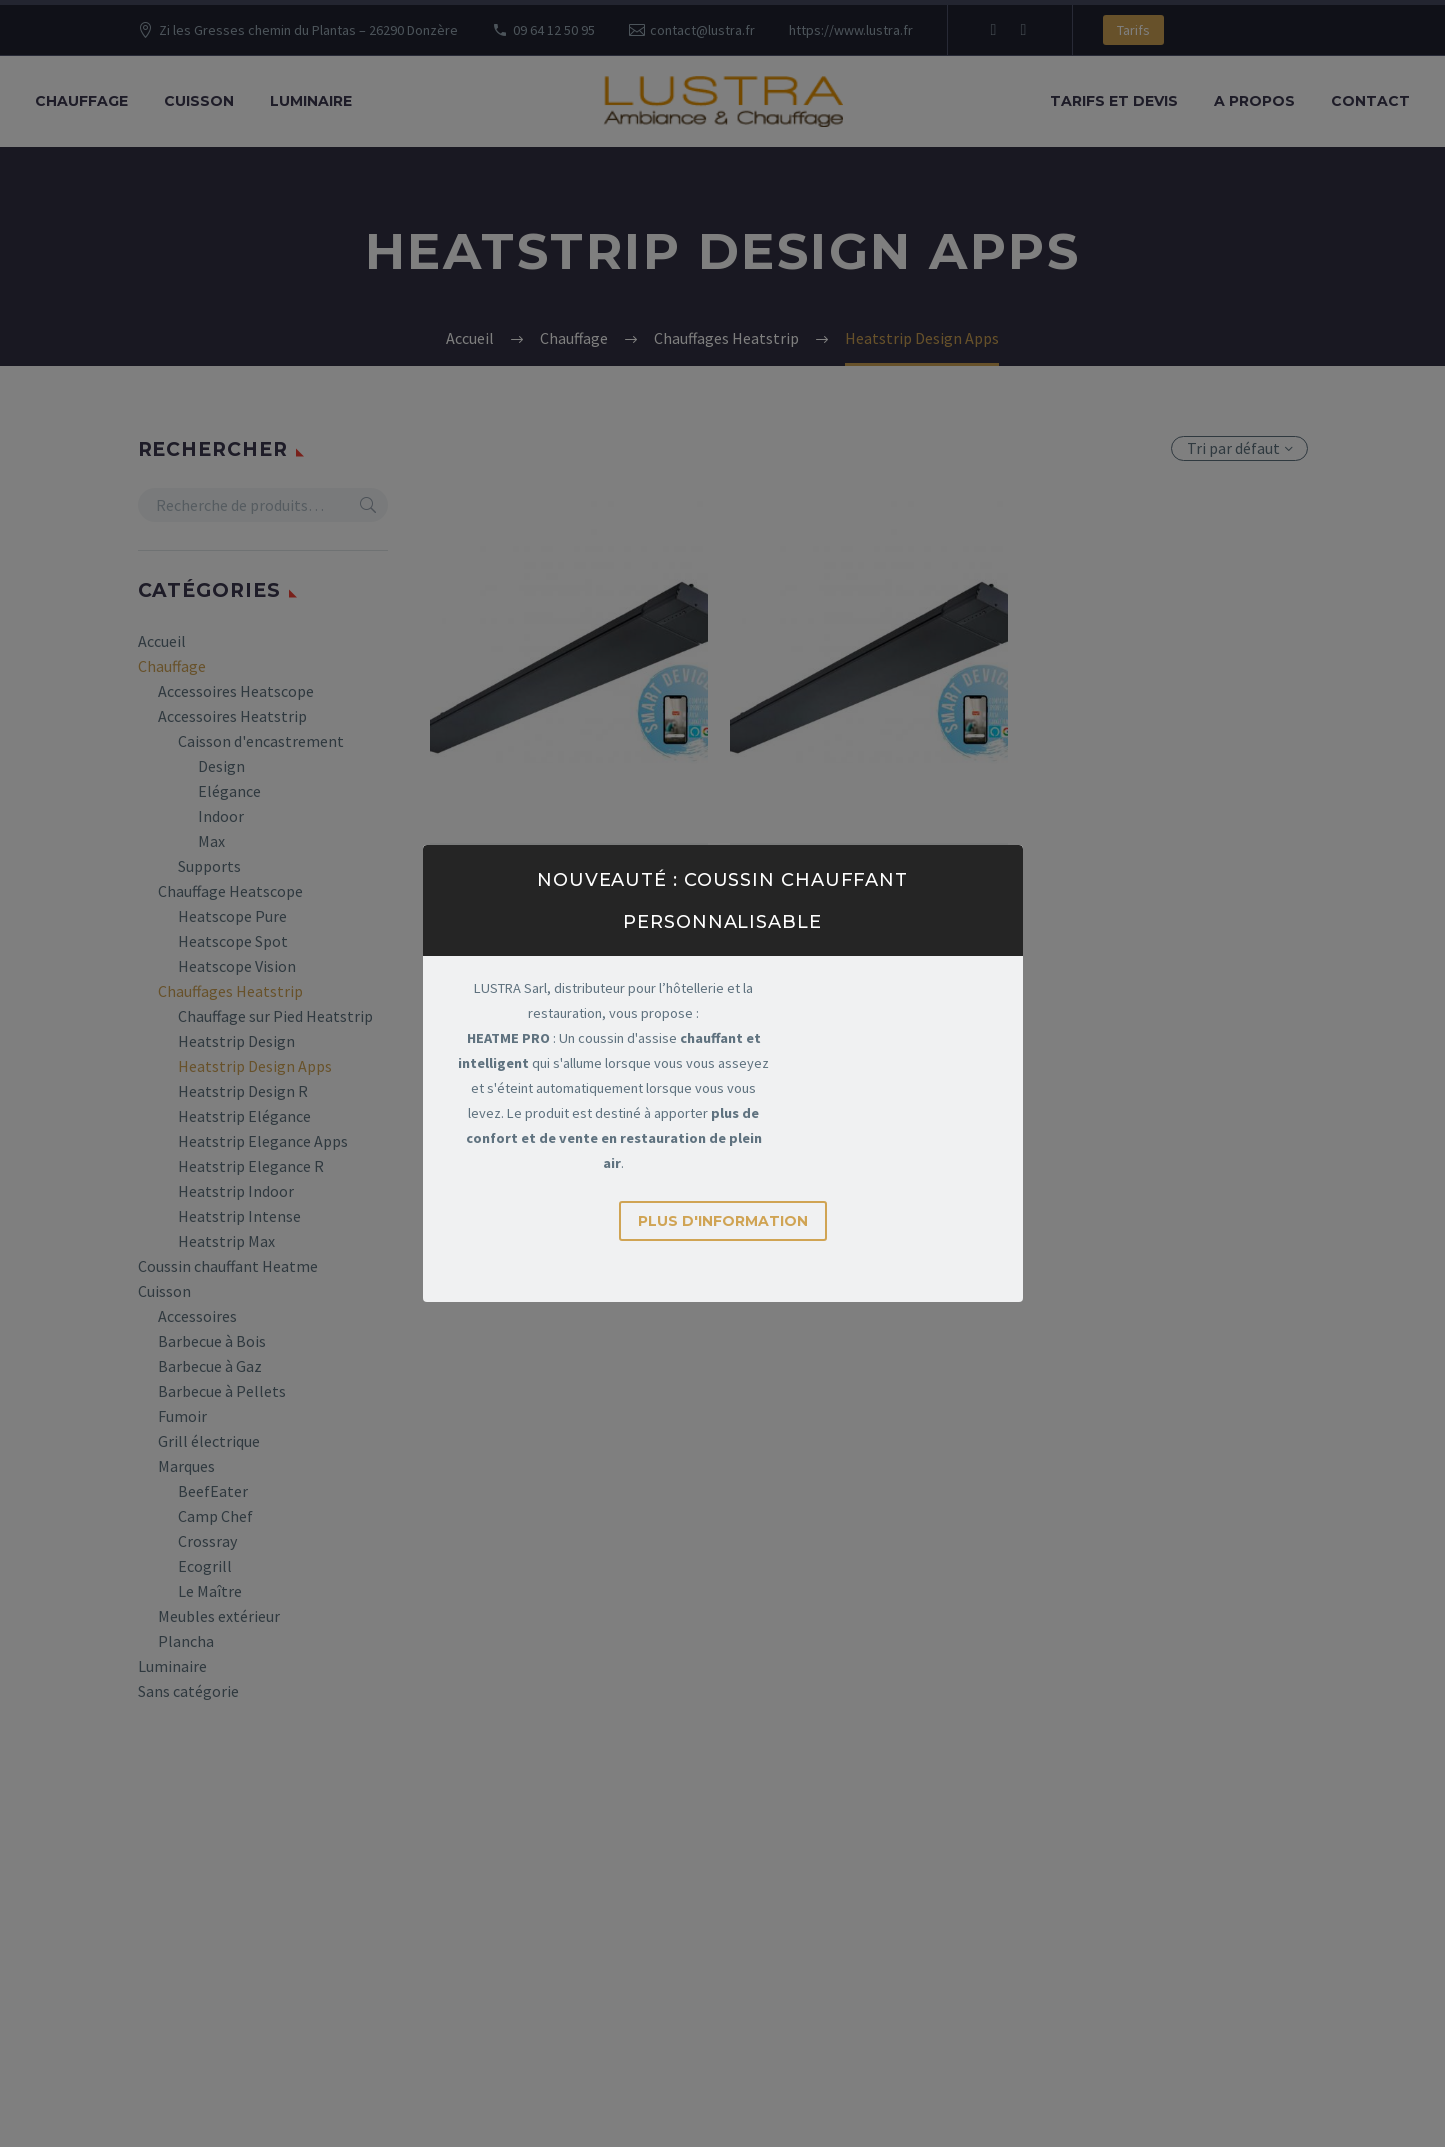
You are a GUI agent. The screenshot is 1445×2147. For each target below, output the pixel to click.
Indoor (221, 816)
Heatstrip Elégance (244, 1116)
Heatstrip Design (236, 1041)
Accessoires (197, 1316)
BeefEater (213, 1491)
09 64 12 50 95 (554, 30)
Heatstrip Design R (243, 1091)
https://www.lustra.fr (851, 30)
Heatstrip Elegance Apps (263, 1141)
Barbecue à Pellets (222, 1391)
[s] (263, 505)
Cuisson (199, 101)
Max (211, 841)
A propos (1254, 101)
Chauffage (81, 101)
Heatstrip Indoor (236, 1191)
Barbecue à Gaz (210, 1366)
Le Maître (210, 1591)
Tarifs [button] (1133, 30)
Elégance (229, 791)
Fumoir (182, 1416)
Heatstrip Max (226, 1241)
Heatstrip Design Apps (255, 1066)
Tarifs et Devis (1114, 101)
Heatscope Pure (232, 916)
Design (221, 766)
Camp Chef (215, 1516)
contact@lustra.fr (702, 30)
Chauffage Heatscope (230, 891)
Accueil (162, 641)
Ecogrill (205, 1566)
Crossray (207, 1541)
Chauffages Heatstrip (230, 991)
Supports (209, 866)
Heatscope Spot (233, 941)
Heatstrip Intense (239, 1216)
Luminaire (311, 101)
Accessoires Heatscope (236, 691)
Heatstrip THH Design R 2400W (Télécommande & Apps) (569, 904)
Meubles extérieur (219, 1616)
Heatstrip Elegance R (251, 1166)
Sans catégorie (188, 1691)
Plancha (186, 1641)
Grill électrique (209, 1441)
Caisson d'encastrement (261, 741)
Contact (1370, 101)
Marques (186, 1466)
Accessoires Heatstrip (232, 716)
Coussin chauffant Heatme (228, 1266)
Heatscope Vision (237, 966)
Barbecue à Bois (212, 1341)
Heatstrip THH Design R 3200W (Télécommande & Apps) (869, 904)
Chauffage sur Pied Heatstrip (275, 1016)
